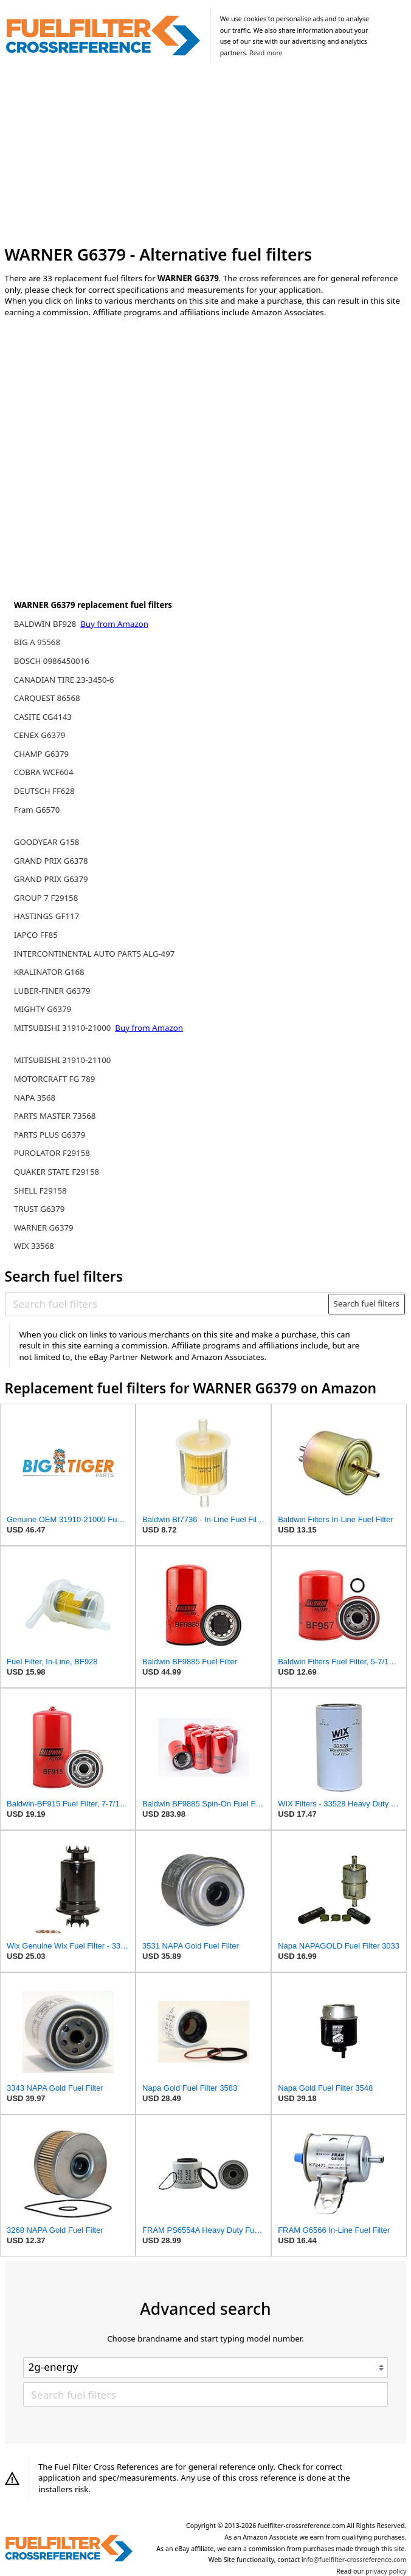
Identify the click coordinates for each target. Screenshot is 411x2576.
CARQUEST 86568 (47, 697)
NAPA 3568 (34, 1097)
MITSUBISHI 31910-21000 (63, 1027)
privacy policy (385, 2571)
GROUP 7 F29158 (46, 897)
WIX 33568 (34, 1245)
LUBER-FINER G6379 (52, 990)
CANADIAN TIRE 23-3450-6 (64, 679)
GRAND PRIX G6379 (51, 878)
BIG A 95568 (37, 642)
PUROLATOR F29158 (52, 1152)
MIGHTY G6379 (43, 1008)
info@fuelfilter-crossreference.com (354, 2559)
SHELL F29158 (40, 1190)
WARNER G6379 (44, 1227)
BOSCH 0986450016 (51, 660)
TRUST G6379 (39, 1208)
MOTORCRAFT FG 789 (54, 1078)
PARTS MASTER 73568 (55, 1115)
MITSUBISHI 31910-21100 (62, 1059)
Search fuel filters (366, 1303)
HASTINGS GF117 (47, 915)
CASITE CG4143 (43, 716)
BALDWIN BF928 (46, 623)
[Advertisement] (206, 155)
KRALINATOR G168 (49, 971)
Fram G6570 (37, 809)
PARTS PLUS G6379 (50, 1134)
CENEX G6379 (40, 734)
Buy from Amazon (114, 623)
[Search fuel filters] (167, 1304)
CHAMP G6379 (41, 753)
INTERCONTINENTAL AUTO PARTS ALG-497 (94, 953)
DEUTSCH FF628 (44, 790)
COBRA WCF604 (44, 772)
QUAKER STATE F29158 (56, 1171)
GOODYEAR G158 (47, 841)
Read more (265, 53)
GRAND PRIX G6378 (51, 860)
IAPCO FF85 (36, 934)
